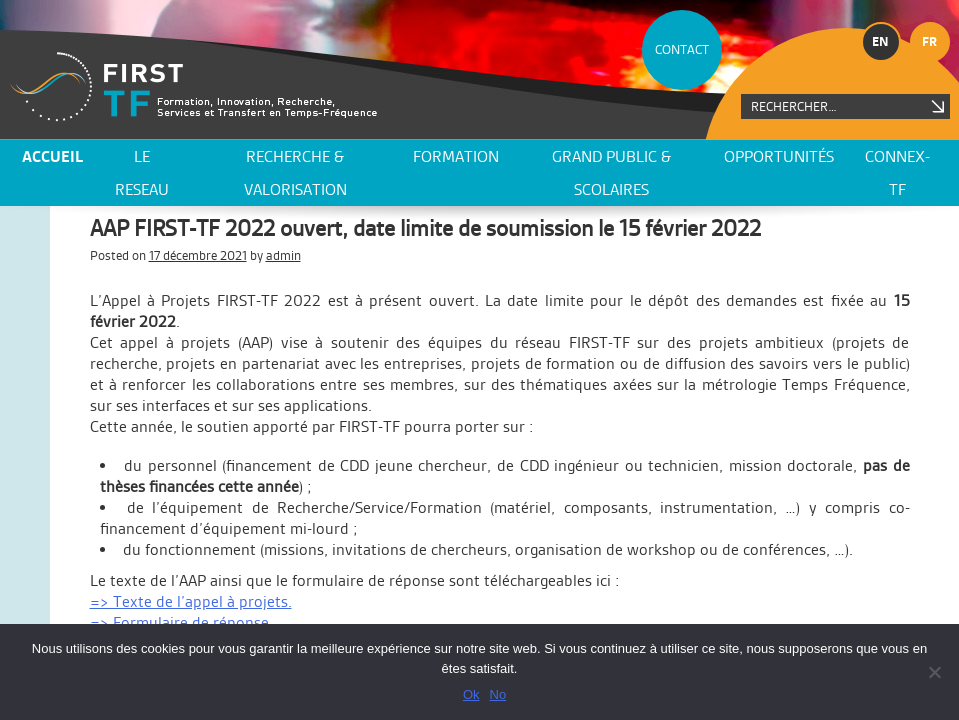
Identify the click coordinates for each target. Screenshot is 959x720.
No (498, 694)
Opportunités (779, 156)
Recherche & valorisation (295, 173)
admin (283, 255)
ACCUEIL (52, 156)
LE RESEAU (142, 173)
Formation (456, 156)
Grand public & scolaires (611, 173)
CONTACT (682, 49)
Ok (471, 694)
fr (929, 41)
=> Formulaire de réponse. (181, 622)
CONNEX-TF (897, 173)
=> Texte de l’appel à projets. (191, 601)
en (880, 41)
